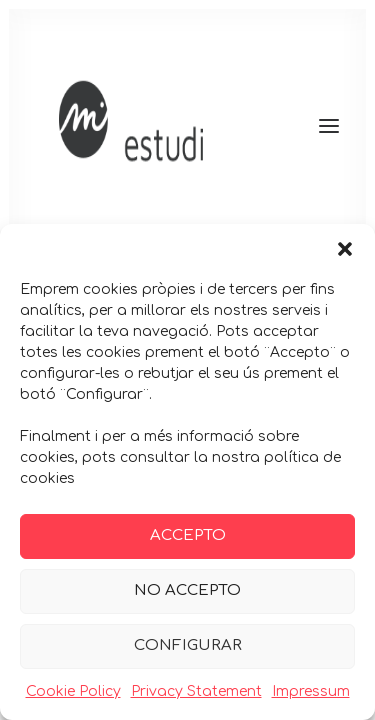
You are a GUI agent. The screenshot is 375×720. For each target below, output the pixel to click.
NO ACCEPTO (187, 590)
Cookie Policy (73, 691)
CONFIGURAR (188, 645)
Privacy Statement (196, 691)
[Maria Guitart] (187, 126)
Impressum (311, 691)
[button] (345, 249)
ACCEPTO (188, 535)
